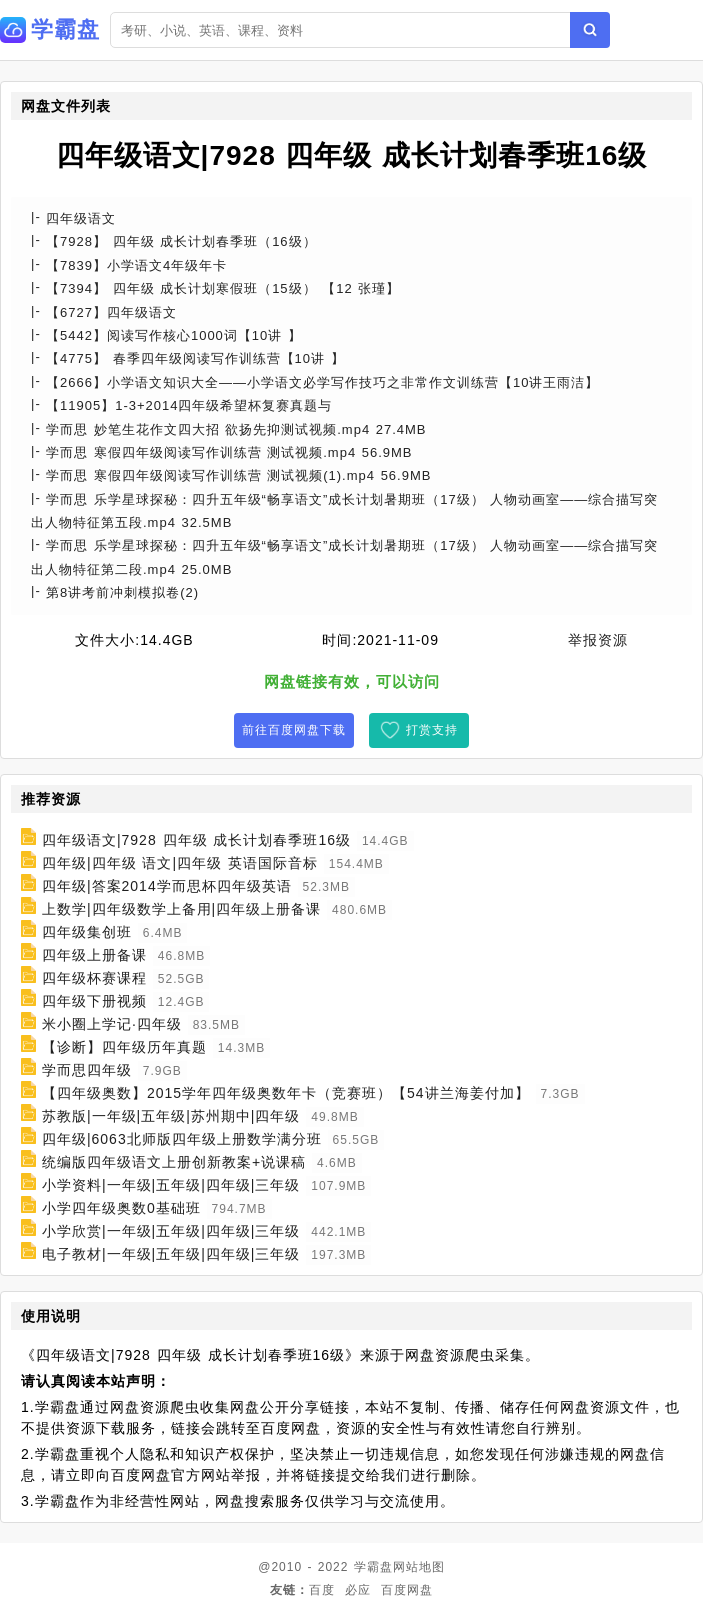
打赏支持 (432, 730)
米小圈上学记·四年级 (112, 1024)
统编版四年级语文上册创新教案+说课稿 (174, 1162)
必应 (358, 1590)
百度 (322, 1590)
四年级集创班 (87, 932)
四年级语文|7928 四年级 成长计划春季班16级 (196, 840)
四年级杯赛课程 (94, 978)
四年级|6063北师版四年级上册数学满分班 (182, 1139)
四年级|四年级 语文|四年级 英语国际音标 (180, 863)
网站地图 (419, 1567)
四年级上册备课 (94, 955)
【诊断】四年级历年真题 (124, 1047)
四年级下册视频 (94, 1001)
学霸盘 (373, 1567)
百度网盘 (407, 1590)
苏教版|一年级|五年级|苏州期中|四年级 (171, 1116)
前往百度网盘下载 (294, 730)
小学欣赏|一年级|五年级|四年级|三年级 (171, 1231)
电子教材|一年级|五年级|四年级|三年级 (171, 1254)
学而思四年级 (87, 1070)
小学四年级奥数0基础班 (121, 1208)
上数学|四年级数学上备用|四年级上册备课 (181, 909)
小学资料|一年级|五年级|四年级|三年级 (171, 1185)
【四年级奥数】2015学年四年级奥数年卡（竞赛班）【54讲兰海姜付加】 (286, 1093)
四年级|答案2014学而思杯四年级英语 (167, 886)
